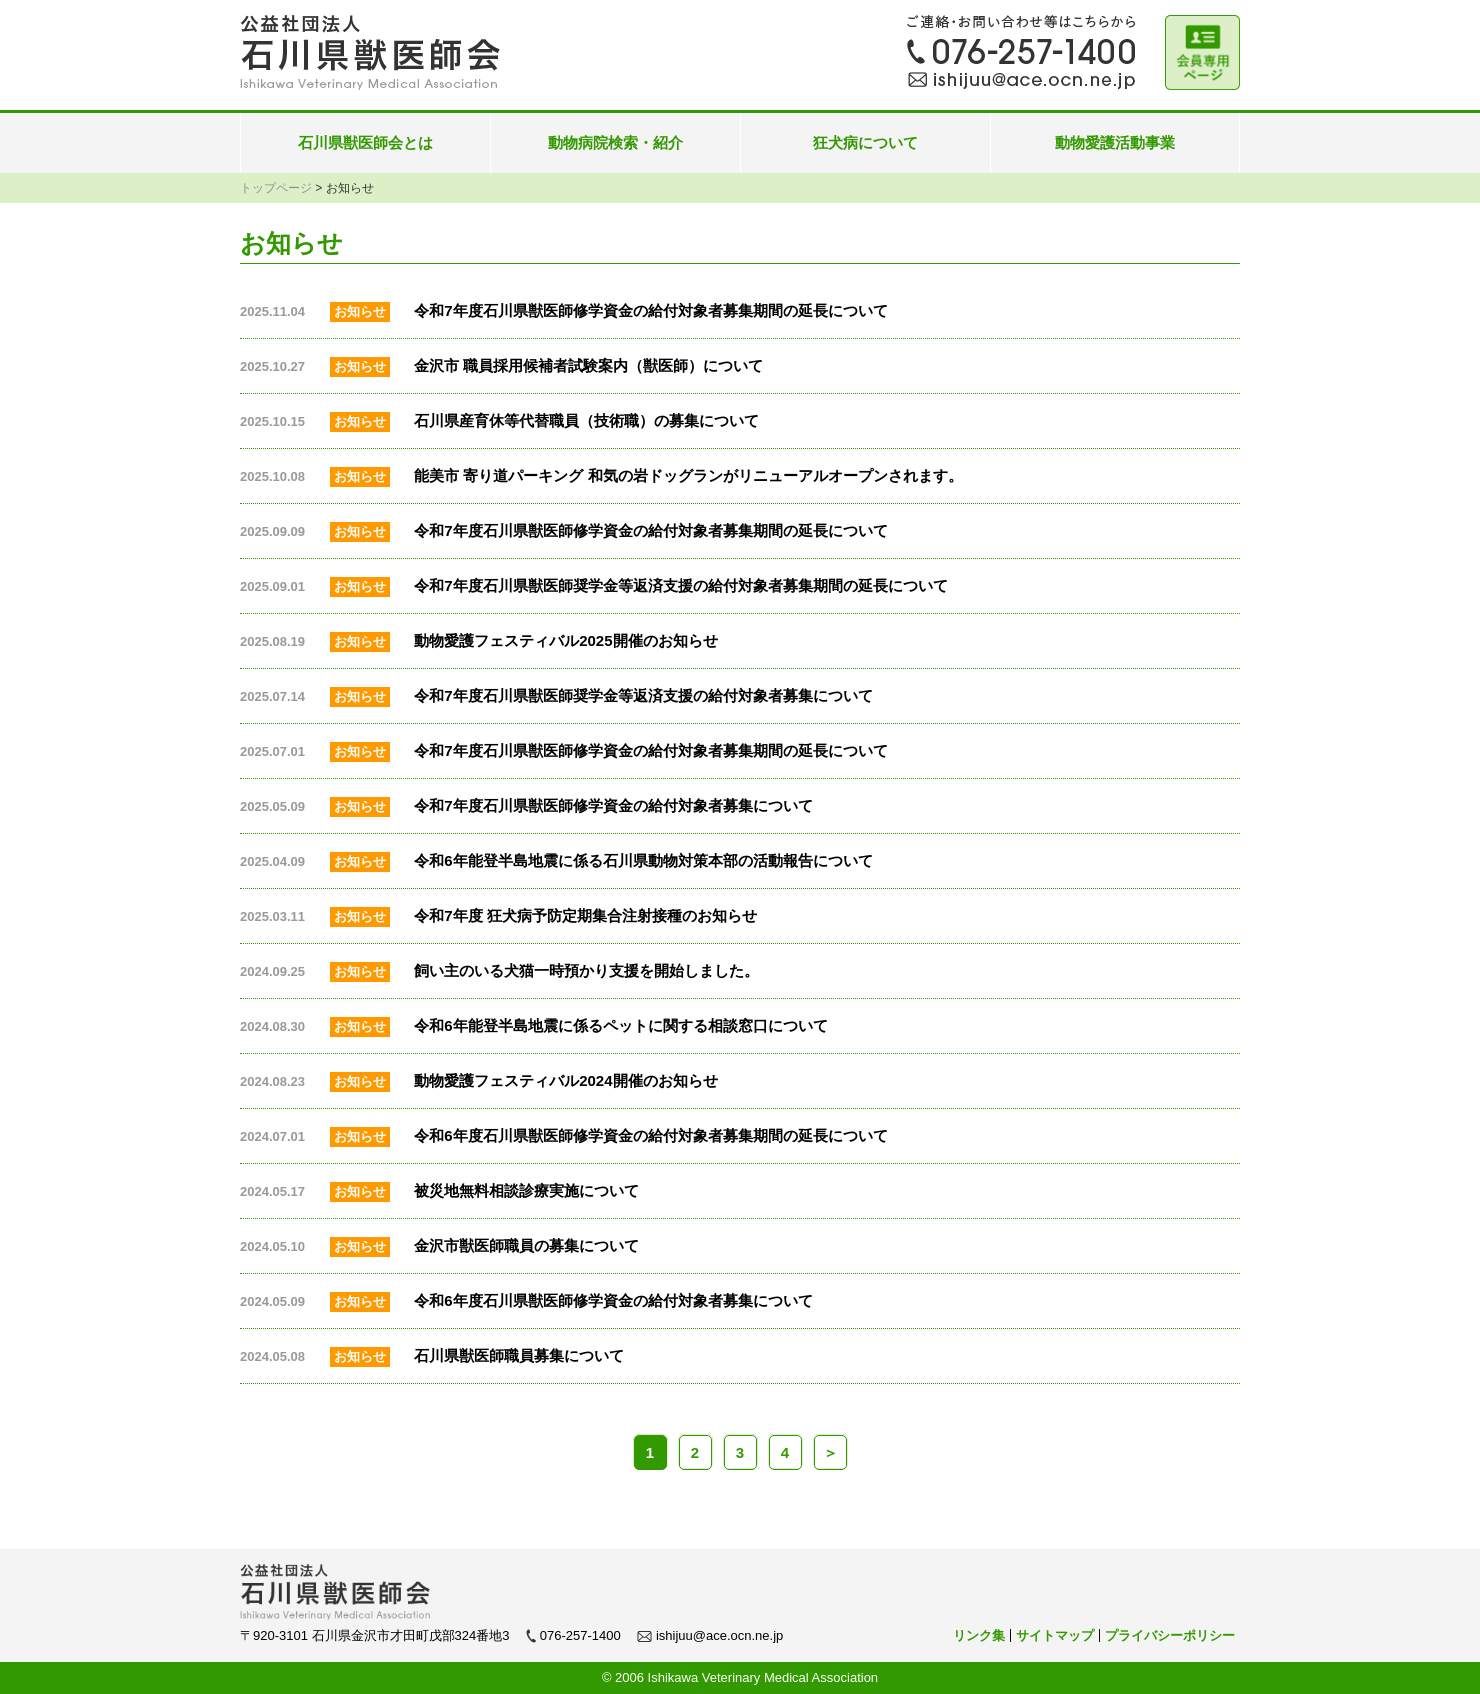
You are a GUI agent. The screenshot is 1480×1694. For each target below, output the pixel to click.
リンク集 (979, 1635)
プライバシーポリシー (1170, 1635)
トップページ (276, 188)
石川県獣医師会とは (365, 142)
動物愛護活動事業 (1115, 142)
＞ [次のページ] (830, 1452)
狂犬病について (865, 142)
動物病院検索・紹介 (615, 142)
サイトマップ (1055, 1635)
